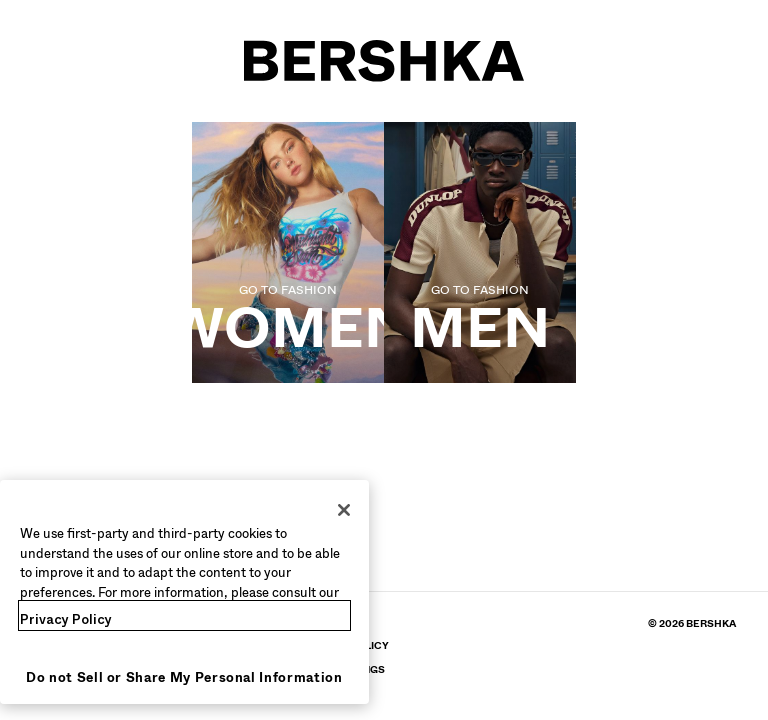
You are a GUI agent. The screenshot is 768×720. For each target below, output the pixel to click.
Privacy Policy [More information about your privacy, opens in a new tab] (66, 619)
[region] (184, 592)
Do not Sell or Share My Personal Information (184, 677)
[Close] (344, 510)
